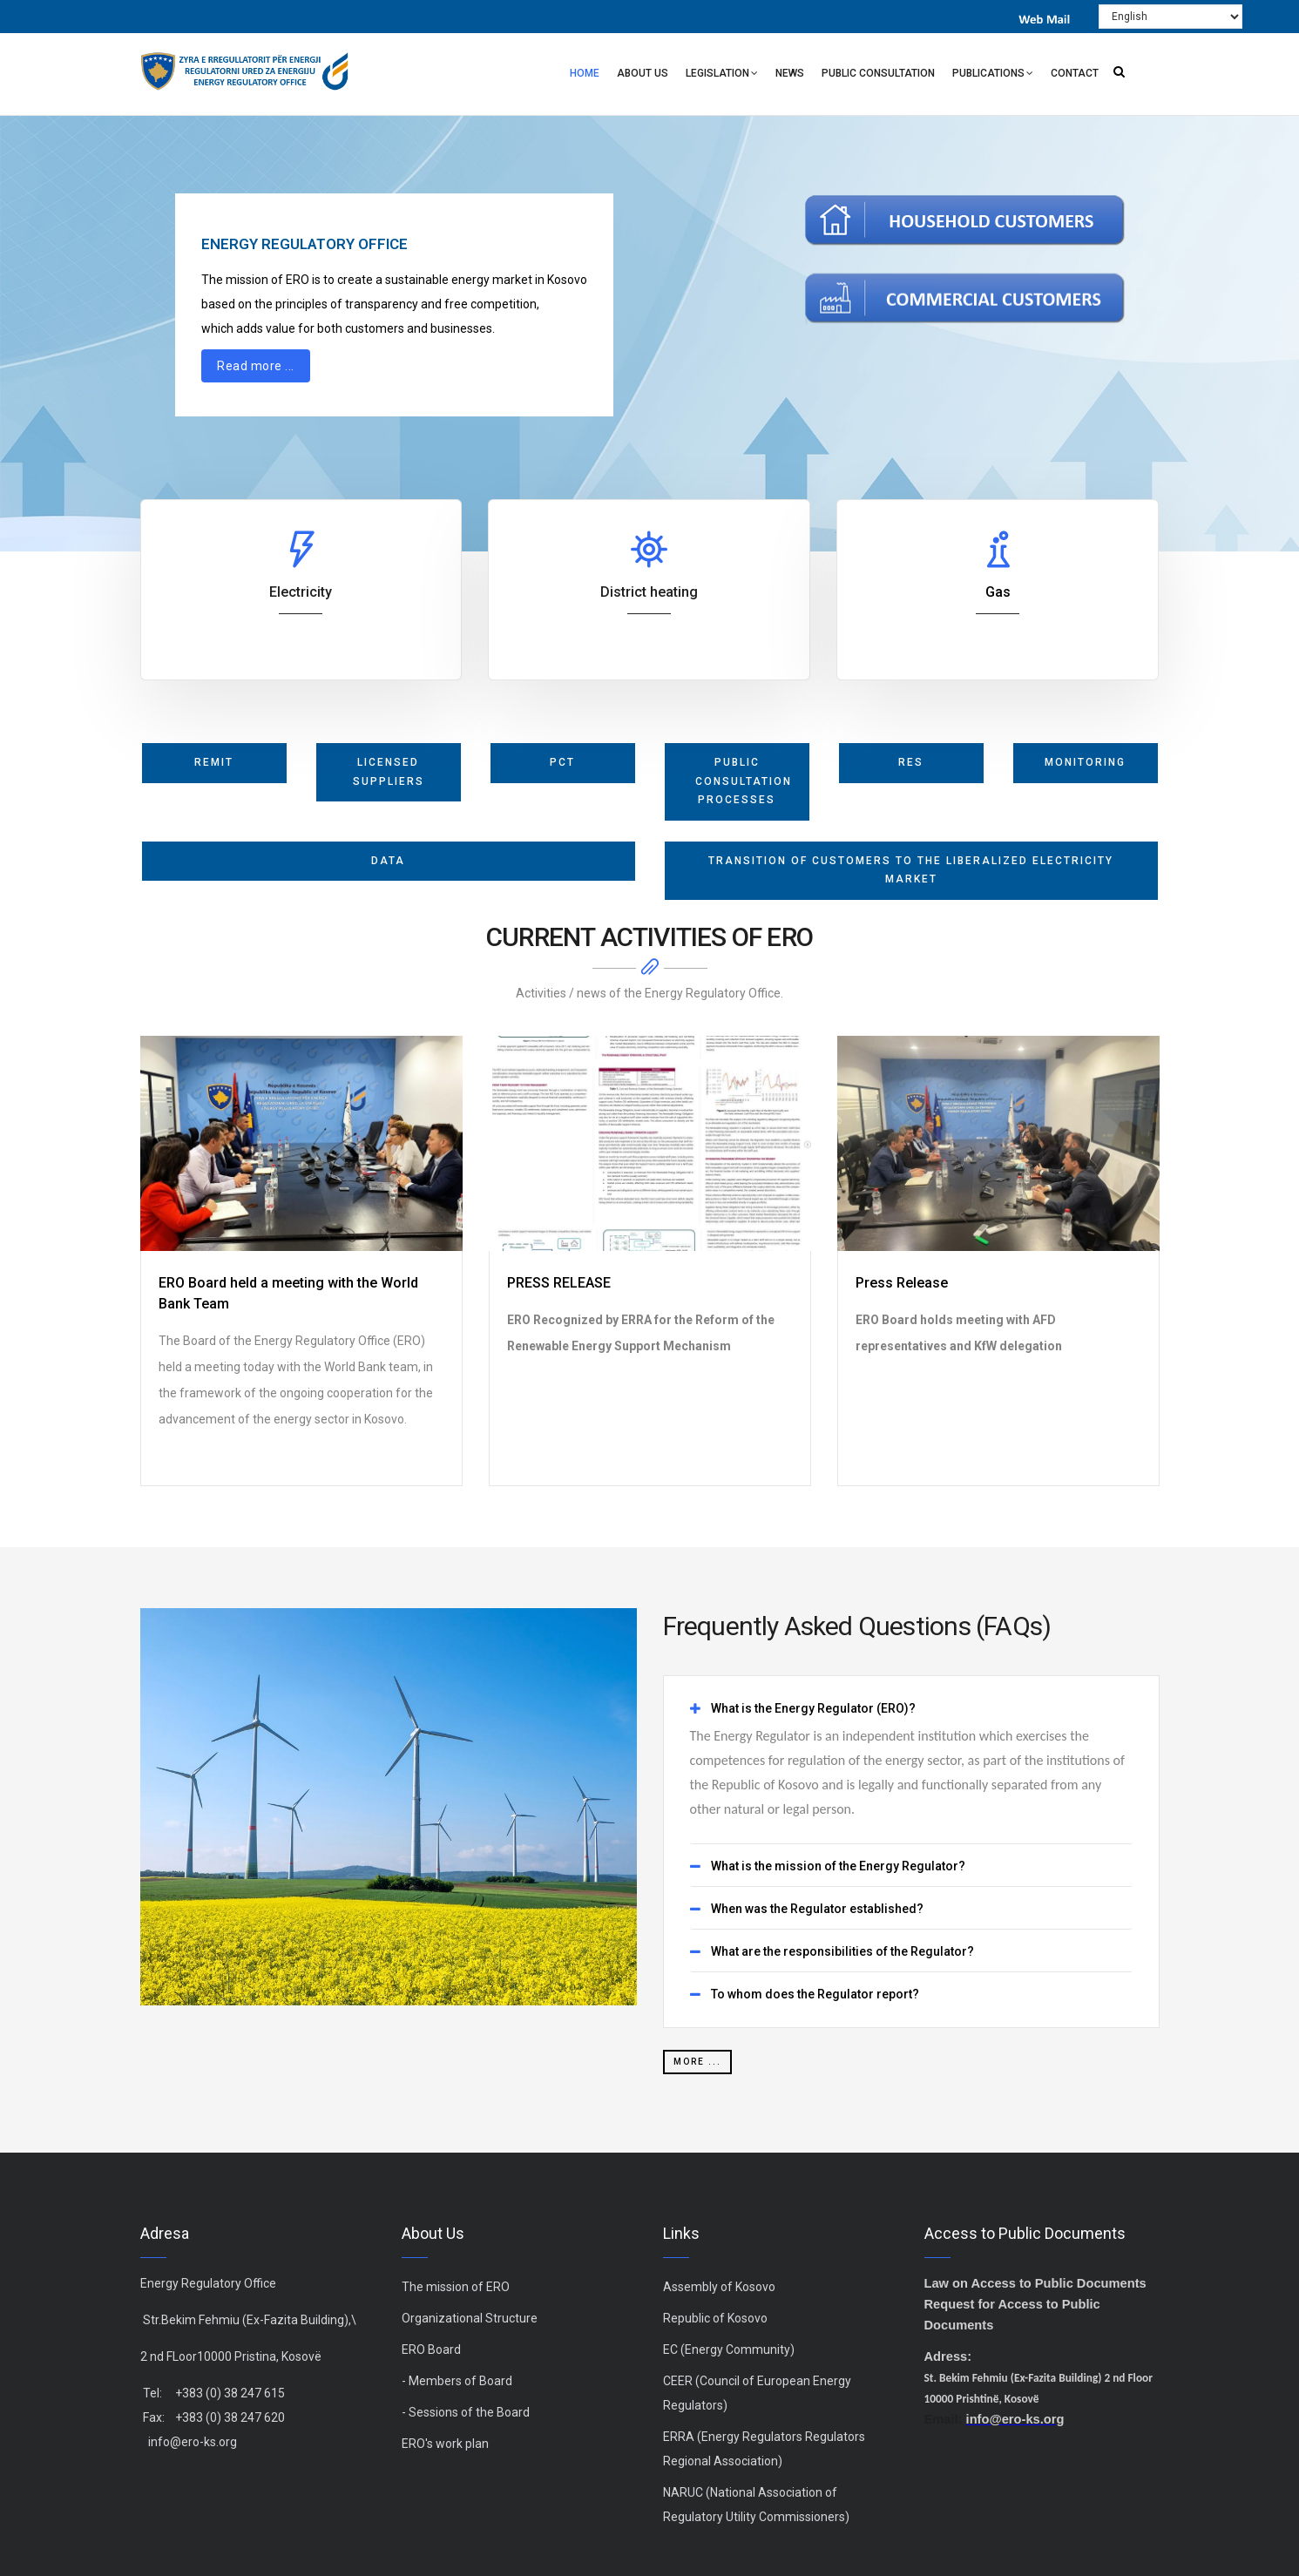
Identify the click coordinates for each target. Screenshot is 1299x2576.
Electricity (300, 592)
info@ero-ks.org (192, 2442)
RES (911, 762)
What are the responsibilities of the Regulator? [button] (842, 1951)
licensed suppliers (388, 772)
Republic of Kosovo (715, 2318)
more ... (697, 2061)
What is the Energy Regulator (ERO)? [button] (813, 1708)
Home (584, 73)
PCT (562, 762)
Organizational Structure (470, 2318)
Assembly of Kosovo (719, 2287)
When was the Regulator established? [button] (817, 1909)
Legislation (722, 75)
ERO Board (431, 2349)
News (789, 73)
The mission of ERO (456, 2287)
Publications (992, 75)
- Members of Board (457, 2381)
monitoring (1085, 762)
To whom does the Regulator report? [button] (815, 1994)
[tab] (911, 1708)
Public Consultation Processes (743, 781)
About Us (642, 73)
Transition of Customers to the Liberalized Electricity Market (910, 870)
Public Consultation (878, 73)
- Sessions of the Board (466, 2412)
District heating (649, 592)
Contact (1075, 73)
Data (388, 861)
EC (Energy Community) (729, 2349)
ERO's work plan (445, 2444)
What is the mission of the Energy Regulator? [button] (838, 1866)
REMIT (213, 762)
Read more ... (255, 365)
